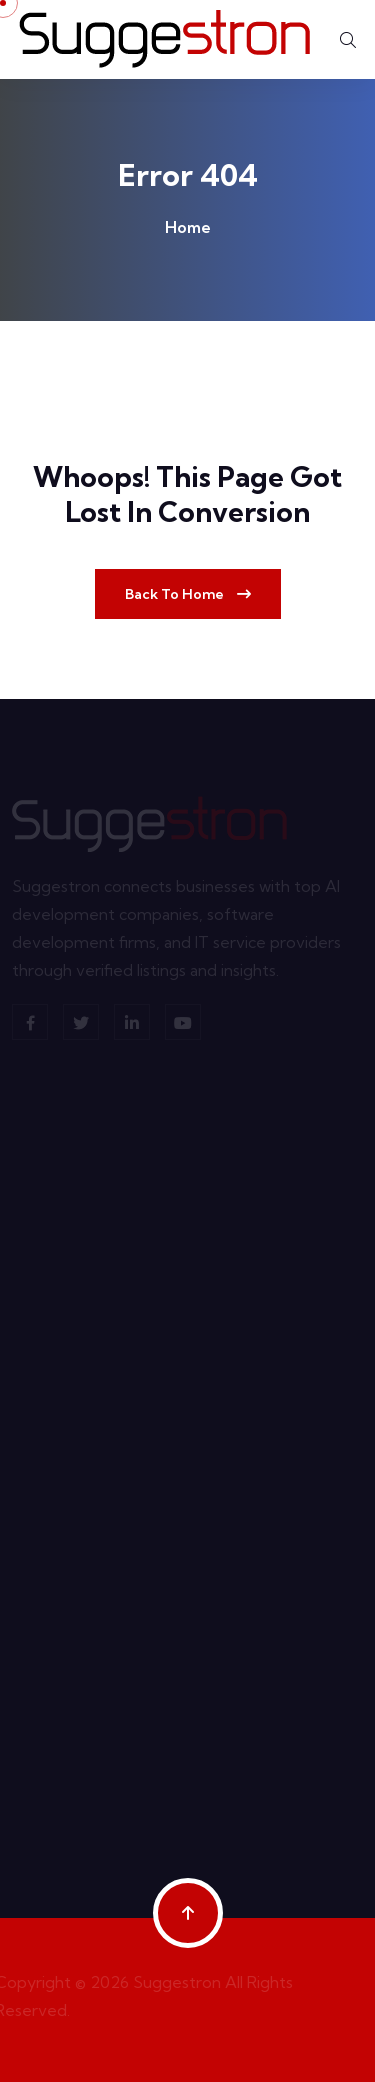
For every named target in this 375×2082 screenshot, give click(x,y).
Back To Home (188, 594)
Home (188, 227)
